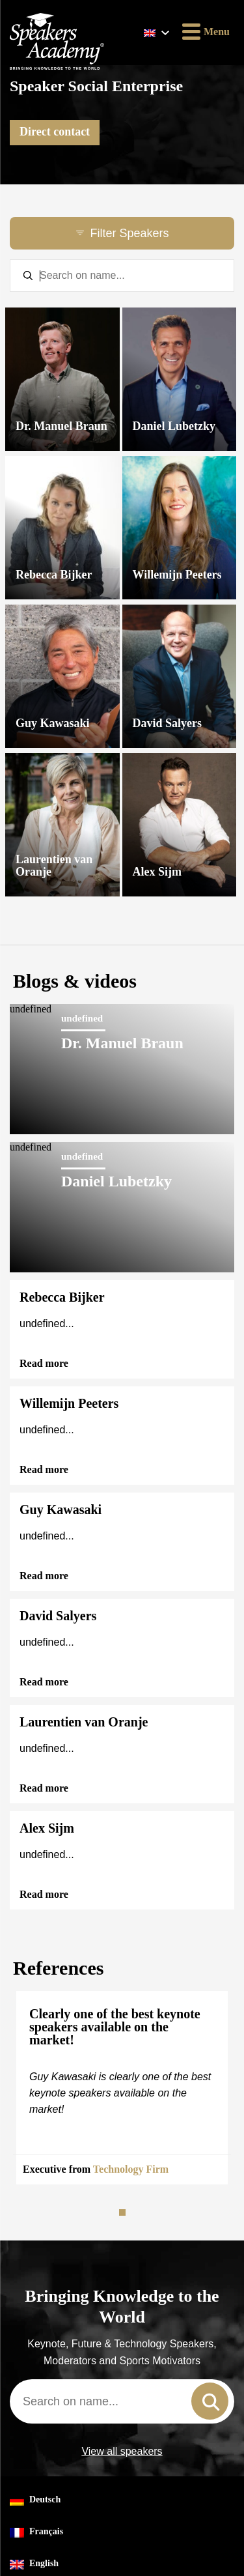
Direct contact (55, 131)
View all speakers (121, 2451)
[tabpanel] (122, 2087)
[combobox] (122, 2401)
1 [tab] (124, 2212)
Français (36, 2532)
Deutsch (35, 2500)
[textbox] (122, 275)
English (34, 2563)
